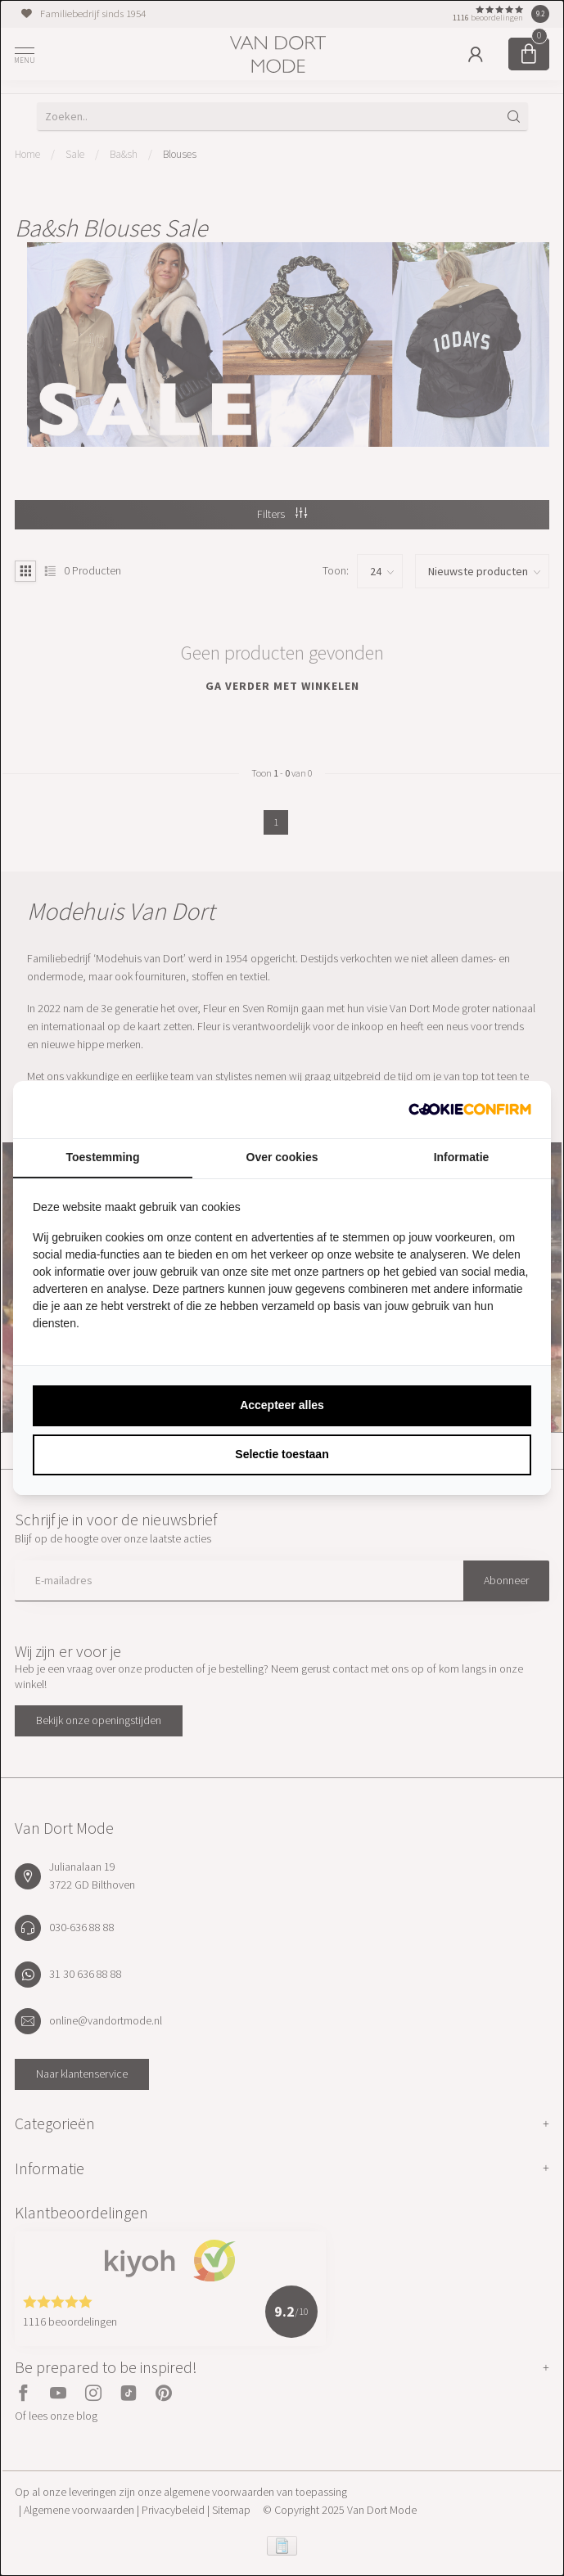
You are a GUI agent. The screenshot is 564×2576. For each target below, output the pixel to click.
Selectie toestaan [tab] (281, 1454)
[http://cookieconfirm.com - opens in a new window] (469, 1110)
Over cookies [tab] (282, 1157)
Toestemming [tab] (103, 1157)
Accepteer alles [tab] (282, 1405)
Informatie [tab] (462, 1157)
